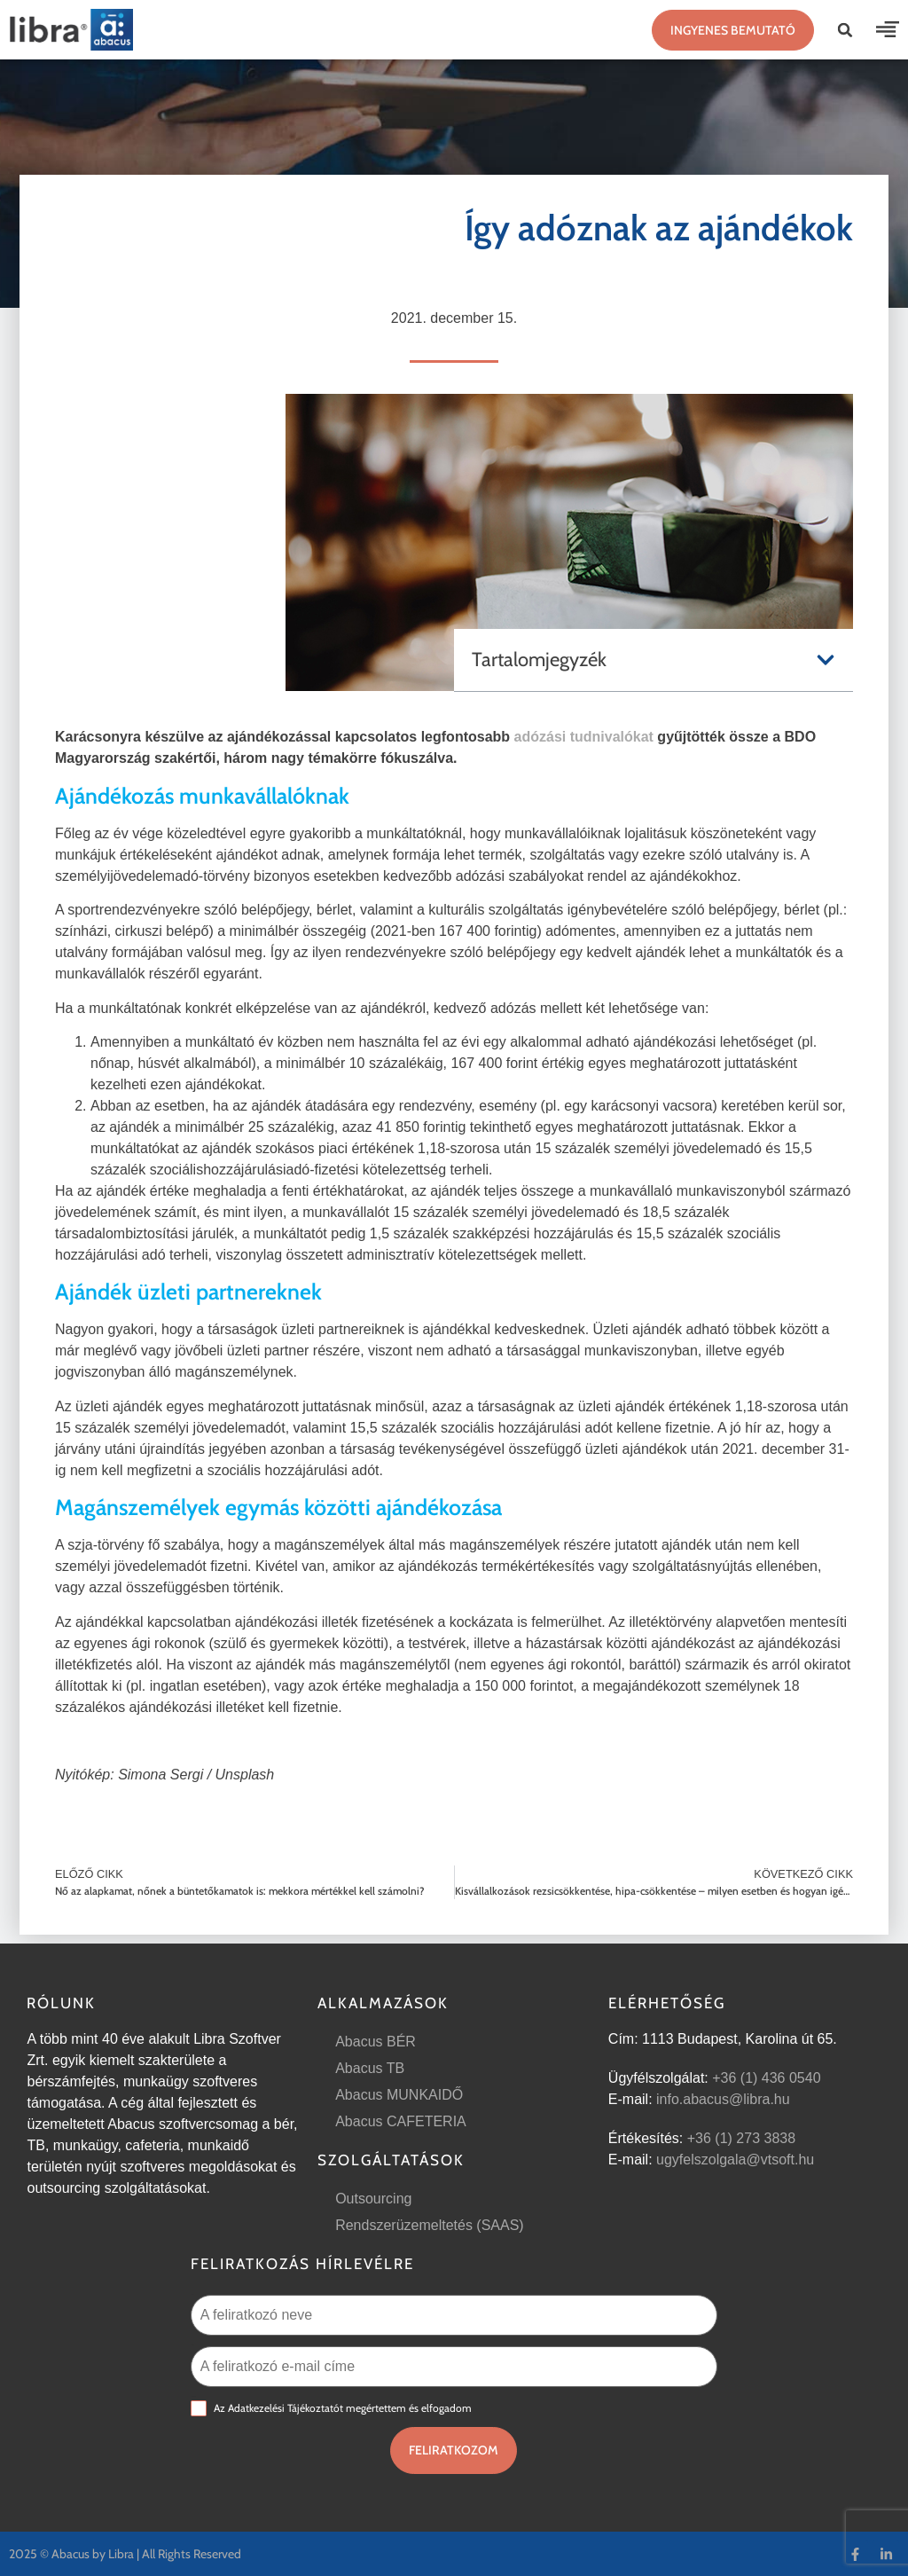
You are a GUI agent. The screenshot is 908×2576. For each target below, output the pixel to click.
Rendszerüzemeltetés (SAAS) (429, 2225)
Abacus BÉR (375, 2041)
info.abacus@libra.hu (723, 2099)
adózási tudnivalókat (584, 736)
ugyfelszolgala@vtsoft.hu (735, 2159)
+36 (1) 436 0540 (766, 2077)
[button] (845, 30)
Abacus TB (369, 2068)
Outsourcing (373, 2198)
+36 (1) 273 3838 (741, 2138)
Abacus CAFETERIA (400, 2121)
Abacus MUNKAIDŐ (399, 2094)
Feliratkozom (453, 2450)
